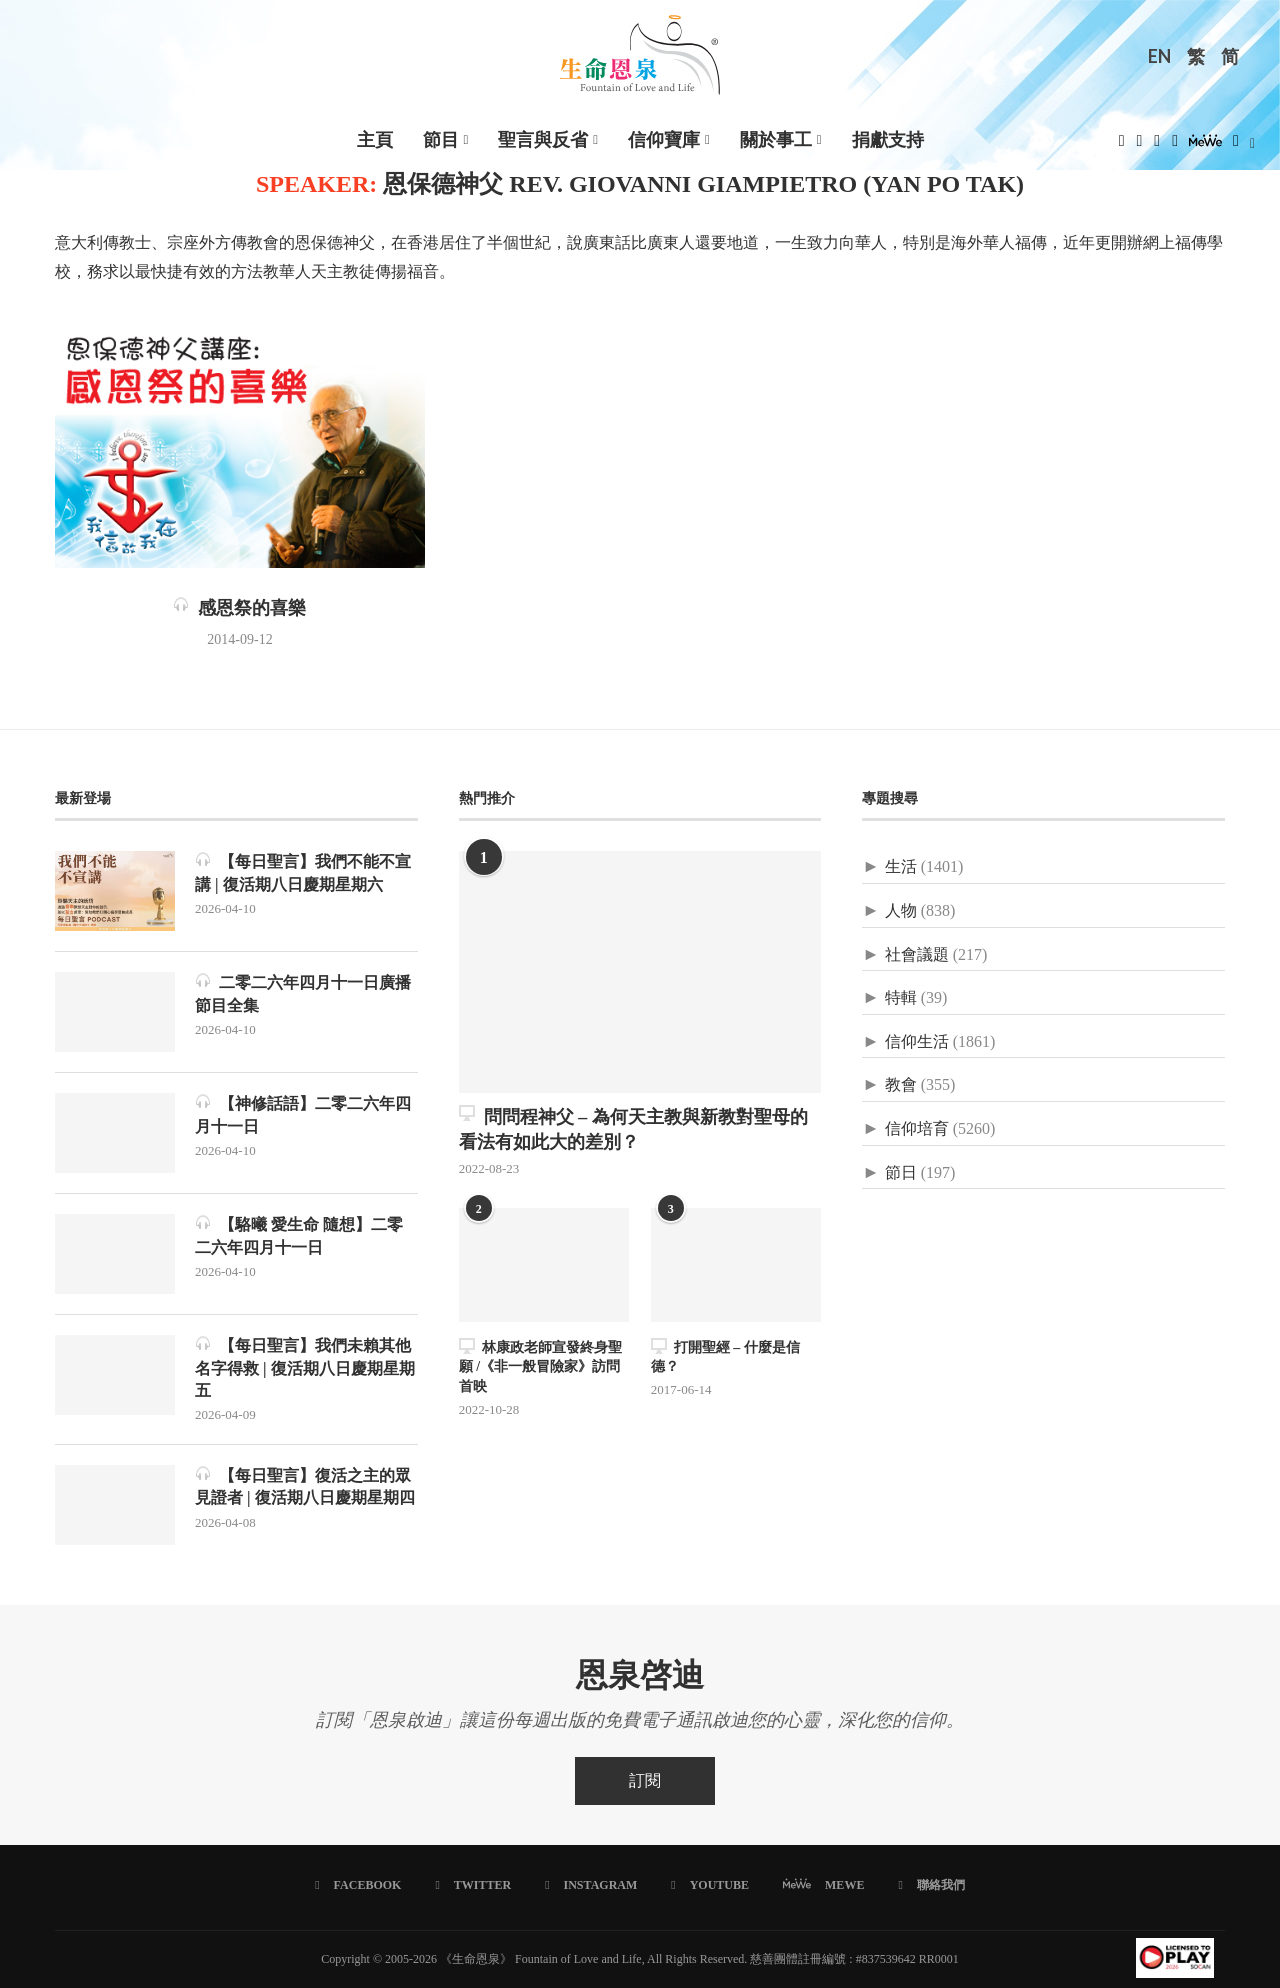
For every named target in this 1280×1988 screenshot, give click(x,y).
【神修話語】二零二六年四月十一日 (303, 1113)
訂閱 (645, 1780)
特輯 (901, 997)
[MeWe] (1205, 146)
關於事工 (776, 140)
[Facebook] (1122, 146)
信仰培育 (917, 1128)
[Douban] (1236, 146)
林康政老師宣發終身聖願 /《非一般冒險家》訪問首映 (540, 1366)
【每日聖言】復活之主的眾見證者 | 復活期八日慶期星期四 (305, 1485)
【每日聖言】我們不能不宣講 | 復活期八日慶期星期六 (303, 871)
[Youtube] (1175, 146)
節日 (901, 1172)
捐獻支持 (888, 140)
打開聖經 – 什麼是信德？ (725, 1356)
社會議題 (917, 954)
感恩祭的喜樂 (239, 608)
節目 (441, 140)
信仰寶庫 (664, 140)
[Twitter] (1140, 146)
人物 (901, 910)
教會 (901, 1084)
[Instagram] (1157, 146)
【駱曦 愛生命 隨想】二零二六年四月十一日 (299, 1234)
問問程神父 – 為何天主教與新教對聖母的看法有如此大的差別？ (633, 1128)
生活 (901, 866)
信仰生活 (917, 1041)
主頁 (375, 140)
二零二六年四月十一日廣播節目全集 (303, 992)
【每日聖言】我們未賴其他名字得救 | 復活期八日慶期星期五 (305, 1367)
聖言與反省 (543, 140)
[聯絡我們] (931, 1885)
